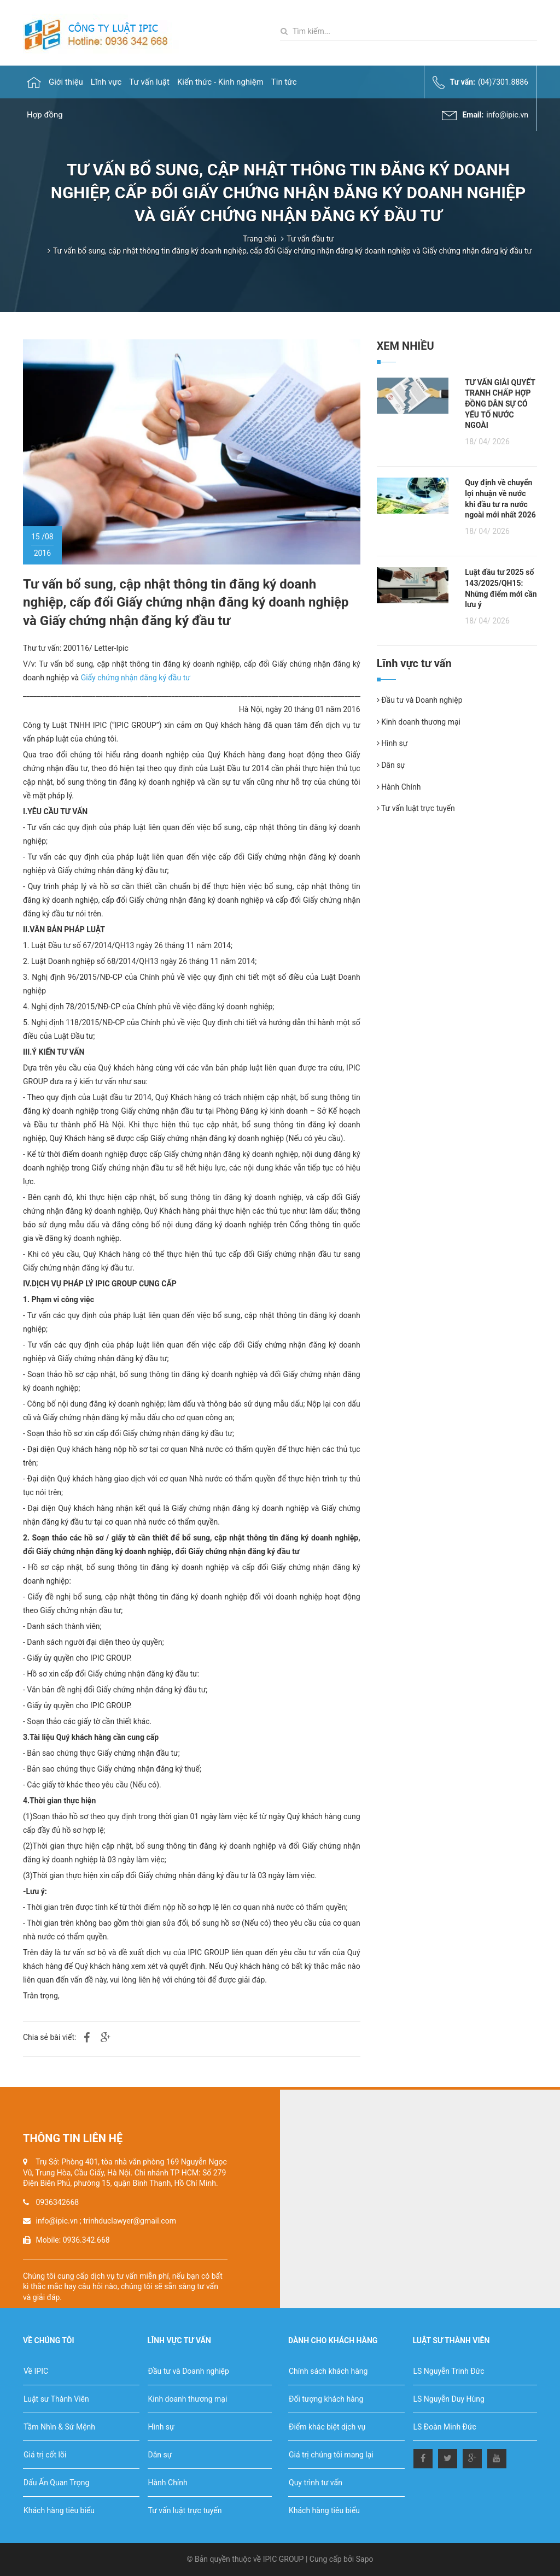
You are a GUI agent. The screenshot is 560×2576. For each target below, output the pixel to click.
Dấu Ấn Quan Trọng (56, 2482)
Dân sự (391, 765)
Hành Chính (399, 787)
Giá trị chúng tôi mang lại (331, 2454)
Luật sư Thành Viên (56, 2399)
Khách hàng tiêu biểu (59, 2510)
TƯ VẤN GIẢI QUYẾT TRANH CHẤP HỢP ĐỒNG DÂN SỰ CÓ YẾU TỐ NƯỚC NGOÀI (500, 404)
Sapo (365, 2559)
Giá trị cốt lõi (45, 2454)
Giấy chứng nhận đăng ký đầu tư (135, 677)
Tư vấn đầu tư (310, 238)
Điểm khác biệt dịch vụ (327, 2426)
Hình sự (392, 743)
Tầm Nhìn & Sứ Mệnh (59, 2426)
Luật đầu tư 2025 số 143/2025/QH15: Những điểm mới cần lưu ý (500, 588)
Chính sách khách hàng (328, 2371)
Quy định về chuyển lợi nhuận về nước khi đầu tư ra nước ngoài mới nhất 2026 (500, 498)
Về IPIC (36, 2371)
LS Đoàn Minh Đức (444, 2426)
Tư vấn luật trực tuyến (416, 808)
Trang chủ (260, 238)
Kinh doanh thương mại (418, 721)
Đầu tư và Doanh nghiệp (420, 700)
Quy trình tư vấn (315, 2482)
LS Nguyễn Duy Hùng (449, 2399)
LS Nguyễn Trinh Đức (449, 2371)
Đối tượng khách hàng (326, 2399)
